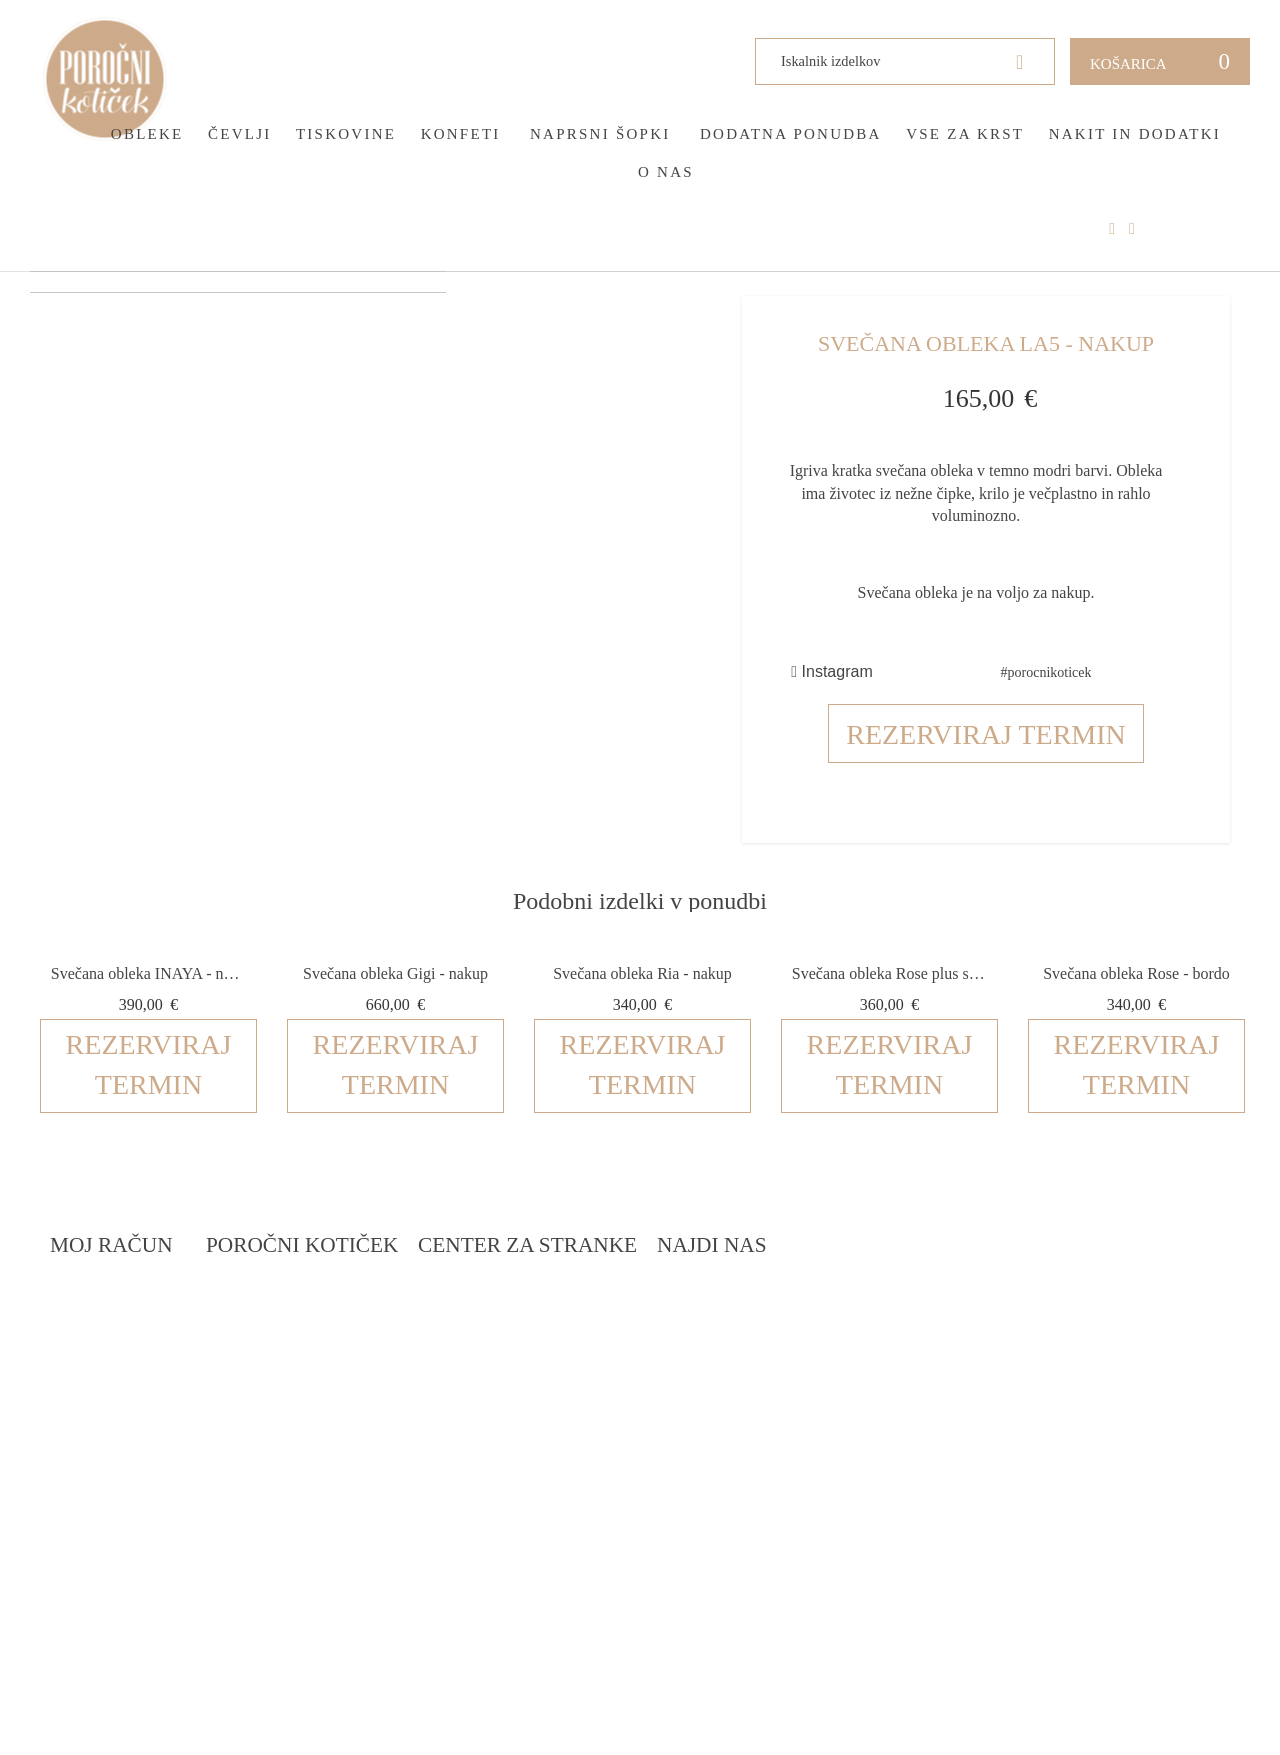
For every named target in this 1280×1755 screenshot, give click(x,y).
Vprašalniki (328, 1403)
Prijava (77, 1301)
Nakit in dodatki (1135, 134)
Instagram (831, 671)
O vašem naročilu (118, 1352)
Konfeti (461, 134)
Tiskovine (346, 134)
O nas (666, 172)
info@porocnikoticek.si (1091, 1464)
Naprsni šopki (600, 134)
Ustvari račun (105, 1326)
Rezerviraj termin (986, 734)
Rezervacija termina (360, 1301)
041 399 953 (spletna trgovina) (1068, 1416)
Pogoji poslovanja (584, 1326)
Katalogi (317, 1377)
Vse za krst (965, 134)
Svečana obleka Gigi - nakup (395, 973)
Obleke (147, 134)
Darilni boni (329, 1352)
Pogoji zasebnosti (582, 1352)
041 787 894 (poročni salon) (1096, 1439)
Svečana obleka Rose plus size (889, 973)
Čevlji (240, 134)
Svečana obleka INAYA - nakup (148, 973)
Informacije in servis (594, 1403)
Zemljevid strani (115, 1377)
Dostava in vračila (586, 1377)
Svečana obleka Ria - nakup (642, 973)
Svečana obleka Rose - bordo (1136, 973)
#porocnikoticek (1046, 672)
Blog (301, 1326)
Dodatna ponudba (791, 134)
